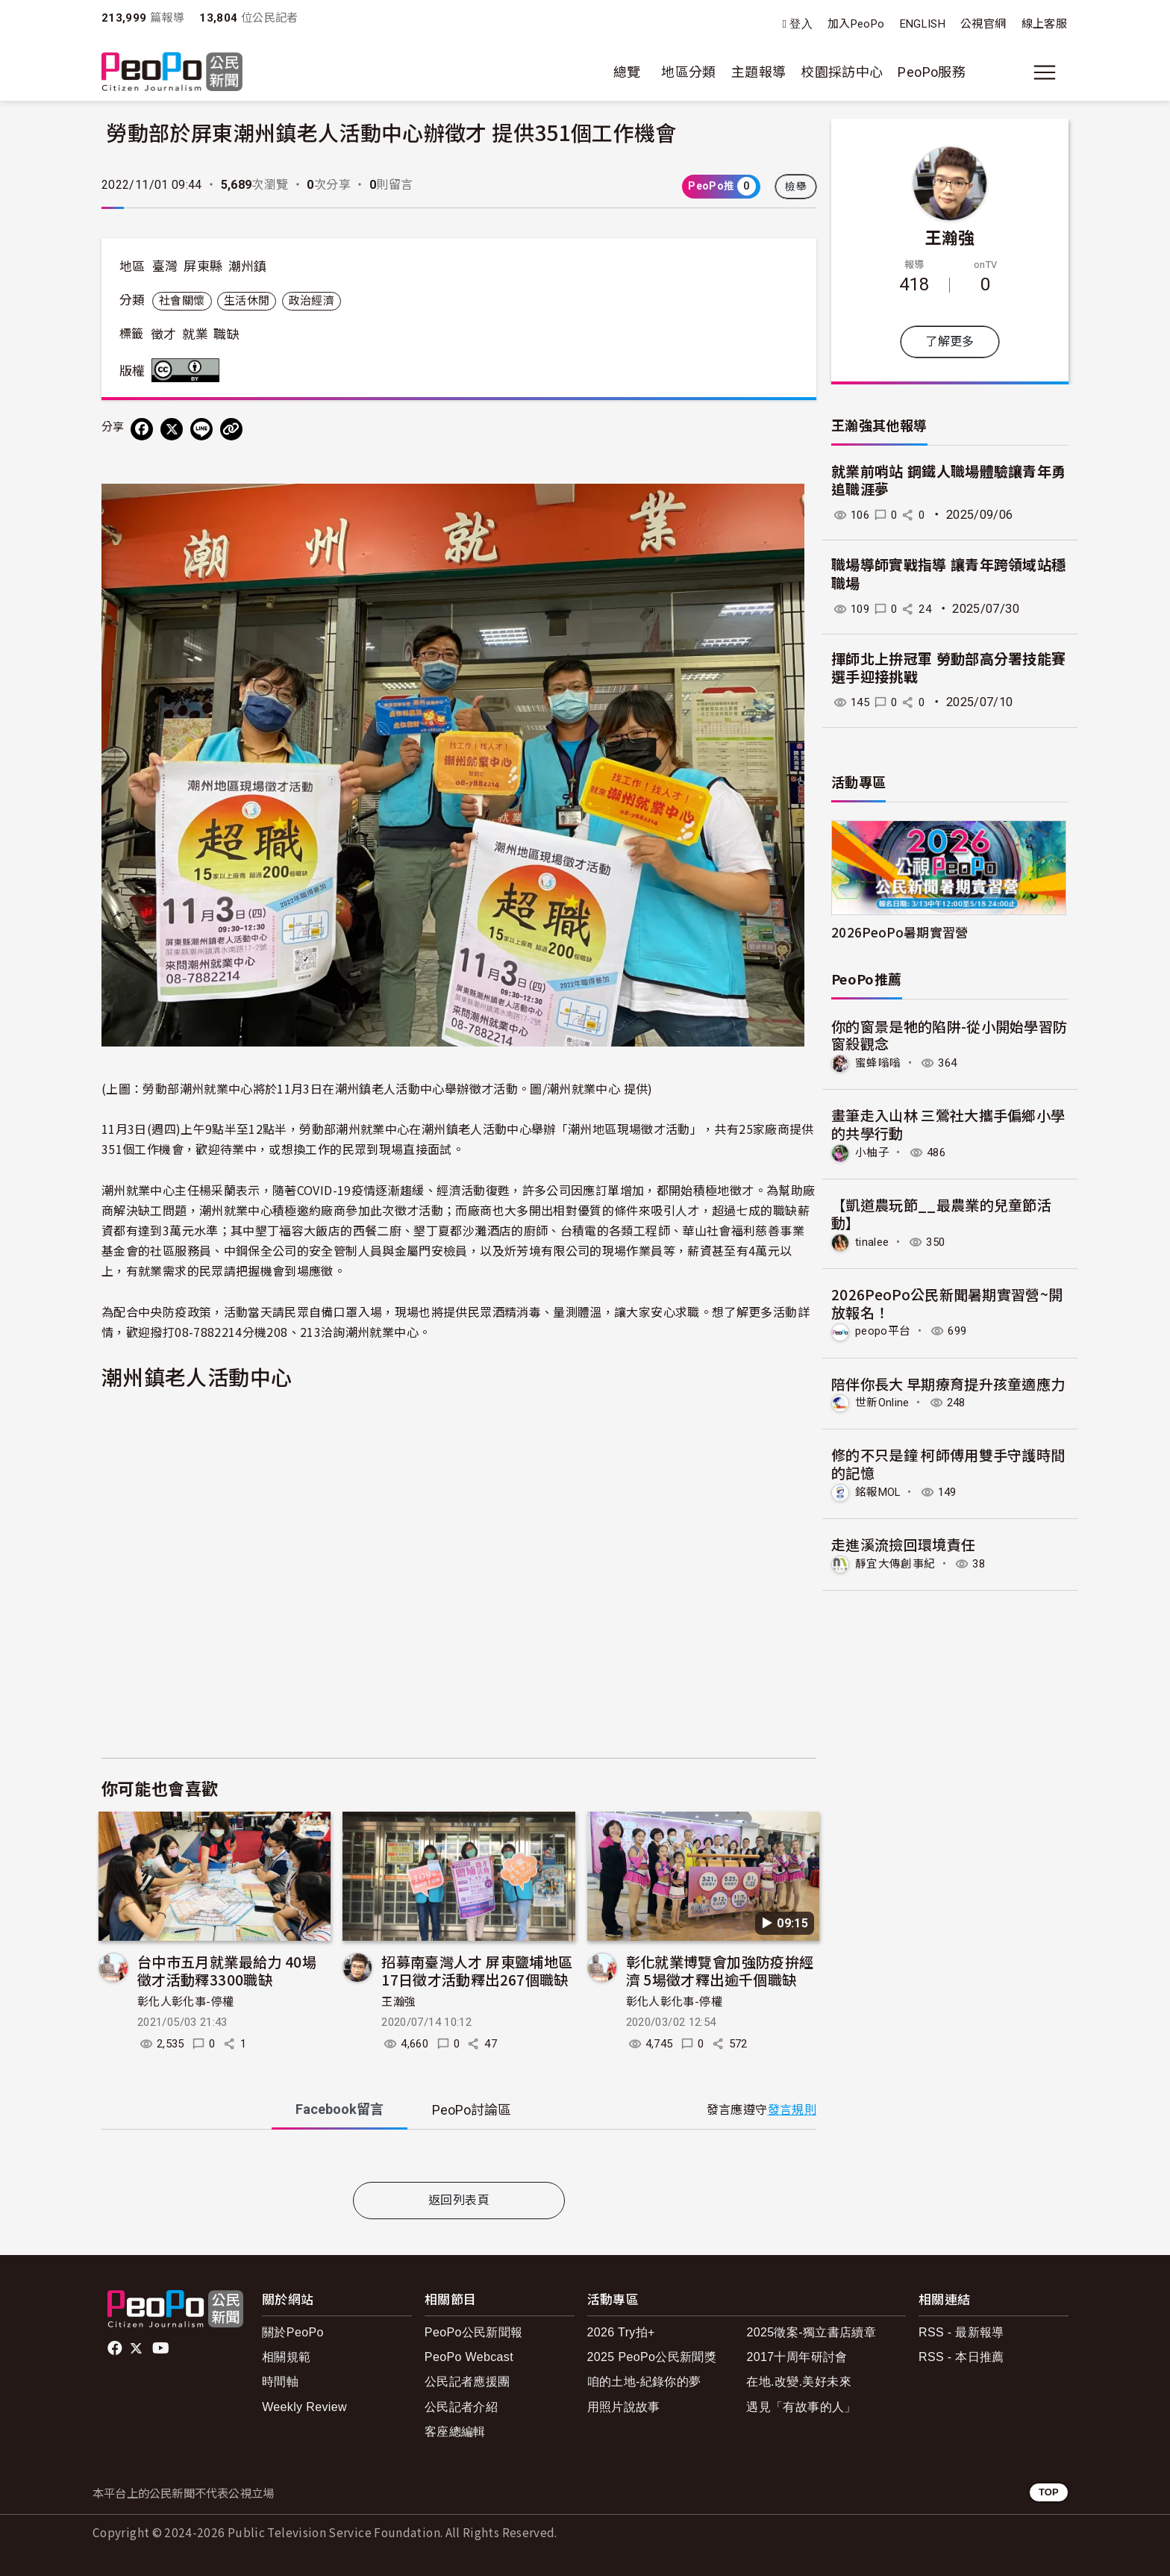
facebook (116, 2348)
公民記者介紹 (461, 2407)
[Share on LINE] (201, 429)
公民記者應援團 (467, 2381)
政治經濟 (311, 301)
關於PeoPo (293, 2332)
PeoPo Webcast (469, 2357)
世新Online (884, 1401)
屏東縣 (203, 266)
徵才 (164, 334)
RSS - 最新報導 (961, 2332)
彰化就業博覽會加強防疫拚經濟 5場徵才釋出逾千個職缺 (720, 1970)
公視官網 (983, 24)
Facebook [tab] (339, 2109)
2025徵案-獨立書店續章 (811, 2332)
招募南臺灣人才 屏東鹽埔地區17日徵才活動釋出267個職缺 (476, 1970)
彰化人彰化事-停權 (185, 2002)
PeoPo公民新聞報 (474, 2332)
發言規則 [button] (792, 2110)
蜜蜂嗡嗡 (879, 1062)
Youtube (162, 2348)
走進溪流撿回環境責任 (903, 1542)
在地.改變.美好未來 (798, 2381)
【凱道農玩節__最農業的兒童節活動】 (941, 1213)
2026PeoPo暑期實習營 (900, 932)
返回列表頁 (458, 2200)
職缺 (226, 334)
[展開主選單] (1045, 72)
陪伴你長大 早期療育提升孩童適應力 (948, 1382)
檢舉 (796, 187)
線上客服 (1044, 24)
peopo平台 (885, 1330)
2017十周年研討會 (796, 2357)
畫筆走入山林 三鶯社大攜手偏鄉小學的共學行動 (948, 1124)
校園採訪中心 (842, 72)
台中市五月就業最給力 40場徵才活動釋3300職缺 (226, 1970)
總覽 (627, 72)
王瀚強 (398, 2002)
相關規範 (286, 2357)
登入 (801, 24)
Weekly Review (304, 2407)
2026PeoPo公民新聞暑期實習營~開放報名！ (947, 1301)
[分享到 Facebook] (142, 429)
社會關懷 (181, 301)
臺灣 (165, 266)
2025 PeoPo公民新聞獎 (651, 2357)
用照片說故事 (623, 2407)
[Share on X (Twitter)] (171, 429)
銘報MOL (881, 1490)
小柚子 (873, 1151)
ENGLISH (923, 24)
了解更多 (949, 341)
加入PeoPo (856, 24)
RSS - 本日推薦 (961, 2357)
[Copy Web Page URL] (231, 429)
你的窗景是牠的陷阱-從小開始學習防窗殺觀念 (949, 1035)
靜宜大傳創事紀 (898, 1561)
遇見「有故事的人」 (801, 2407)
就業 (195, 334)
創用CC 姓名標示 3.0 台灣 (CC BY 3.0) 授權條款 (188, 370)
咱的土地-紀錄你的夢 (644, 2381)
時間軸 (280, 2381)
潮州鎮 (247, 266)
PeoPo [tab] (471, 2110)
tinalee (873, 1241)
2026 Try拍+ (621, 2332)
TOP (1049, 2492)
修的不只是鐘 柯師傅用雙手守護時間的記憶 (948, 1462)
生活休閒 (246, 301)
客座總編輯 (455, 2431)
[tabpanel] (458, 2159)
